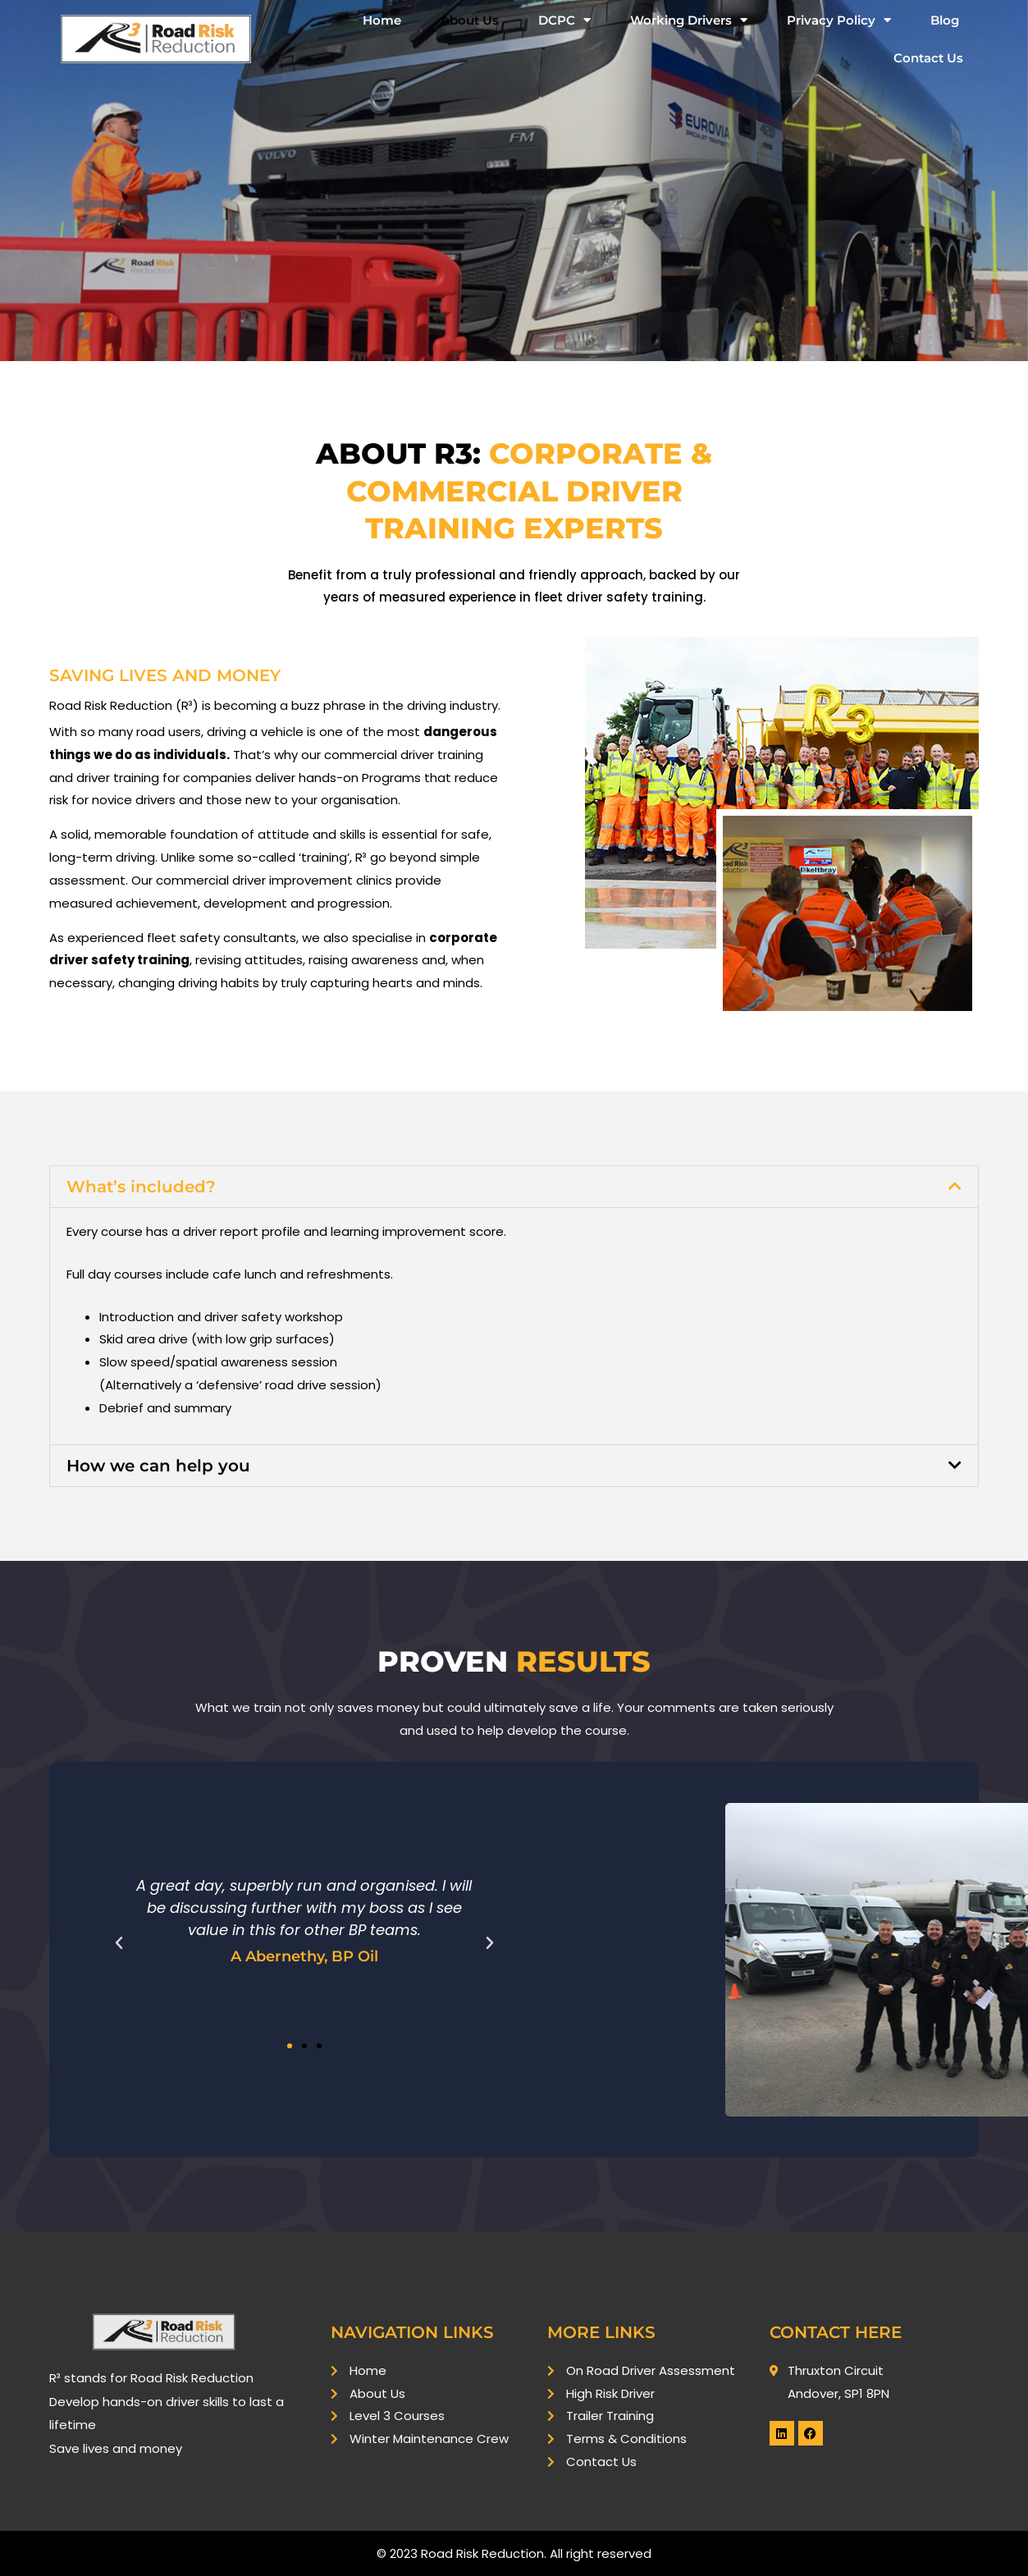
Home (382, 20)
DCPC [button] (564, 20)
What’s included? (141, 1186)
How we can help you (158, 1466)
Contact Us (928, 58)
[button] (514, 1186)
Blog (944, 20)
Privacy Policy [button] (839, 20)
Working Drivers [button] (688, 20)
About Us (470, 20)
